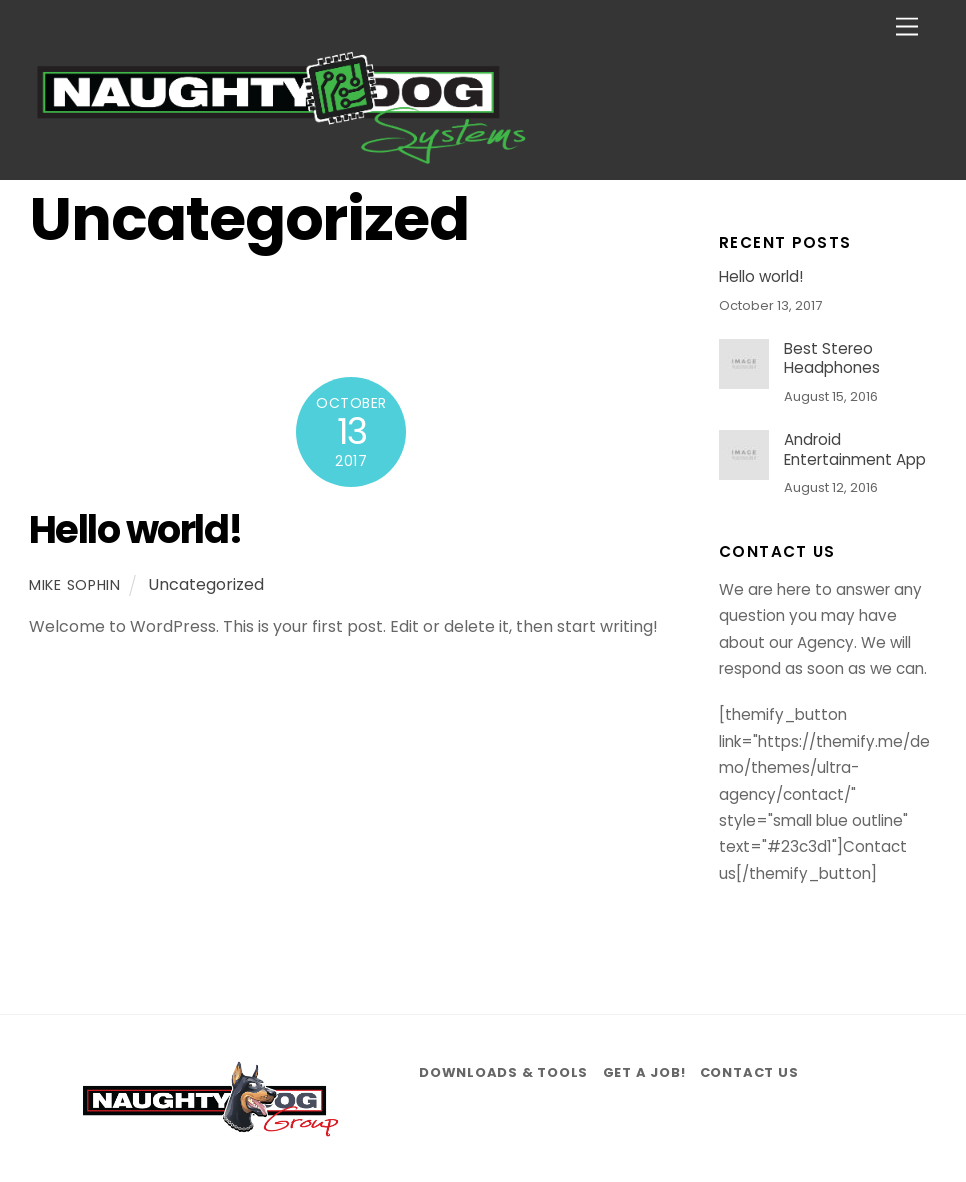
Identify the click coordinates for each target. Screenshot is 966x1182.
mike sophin (75, 585)
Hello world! (136, 529)
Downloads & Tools (503, 1072)
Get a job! (644, 1072)
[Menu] (907, 27)
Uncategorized (206, 584)
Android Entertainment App (855, 450)
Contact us (749, 1072)
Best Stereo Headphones (832, 359)
